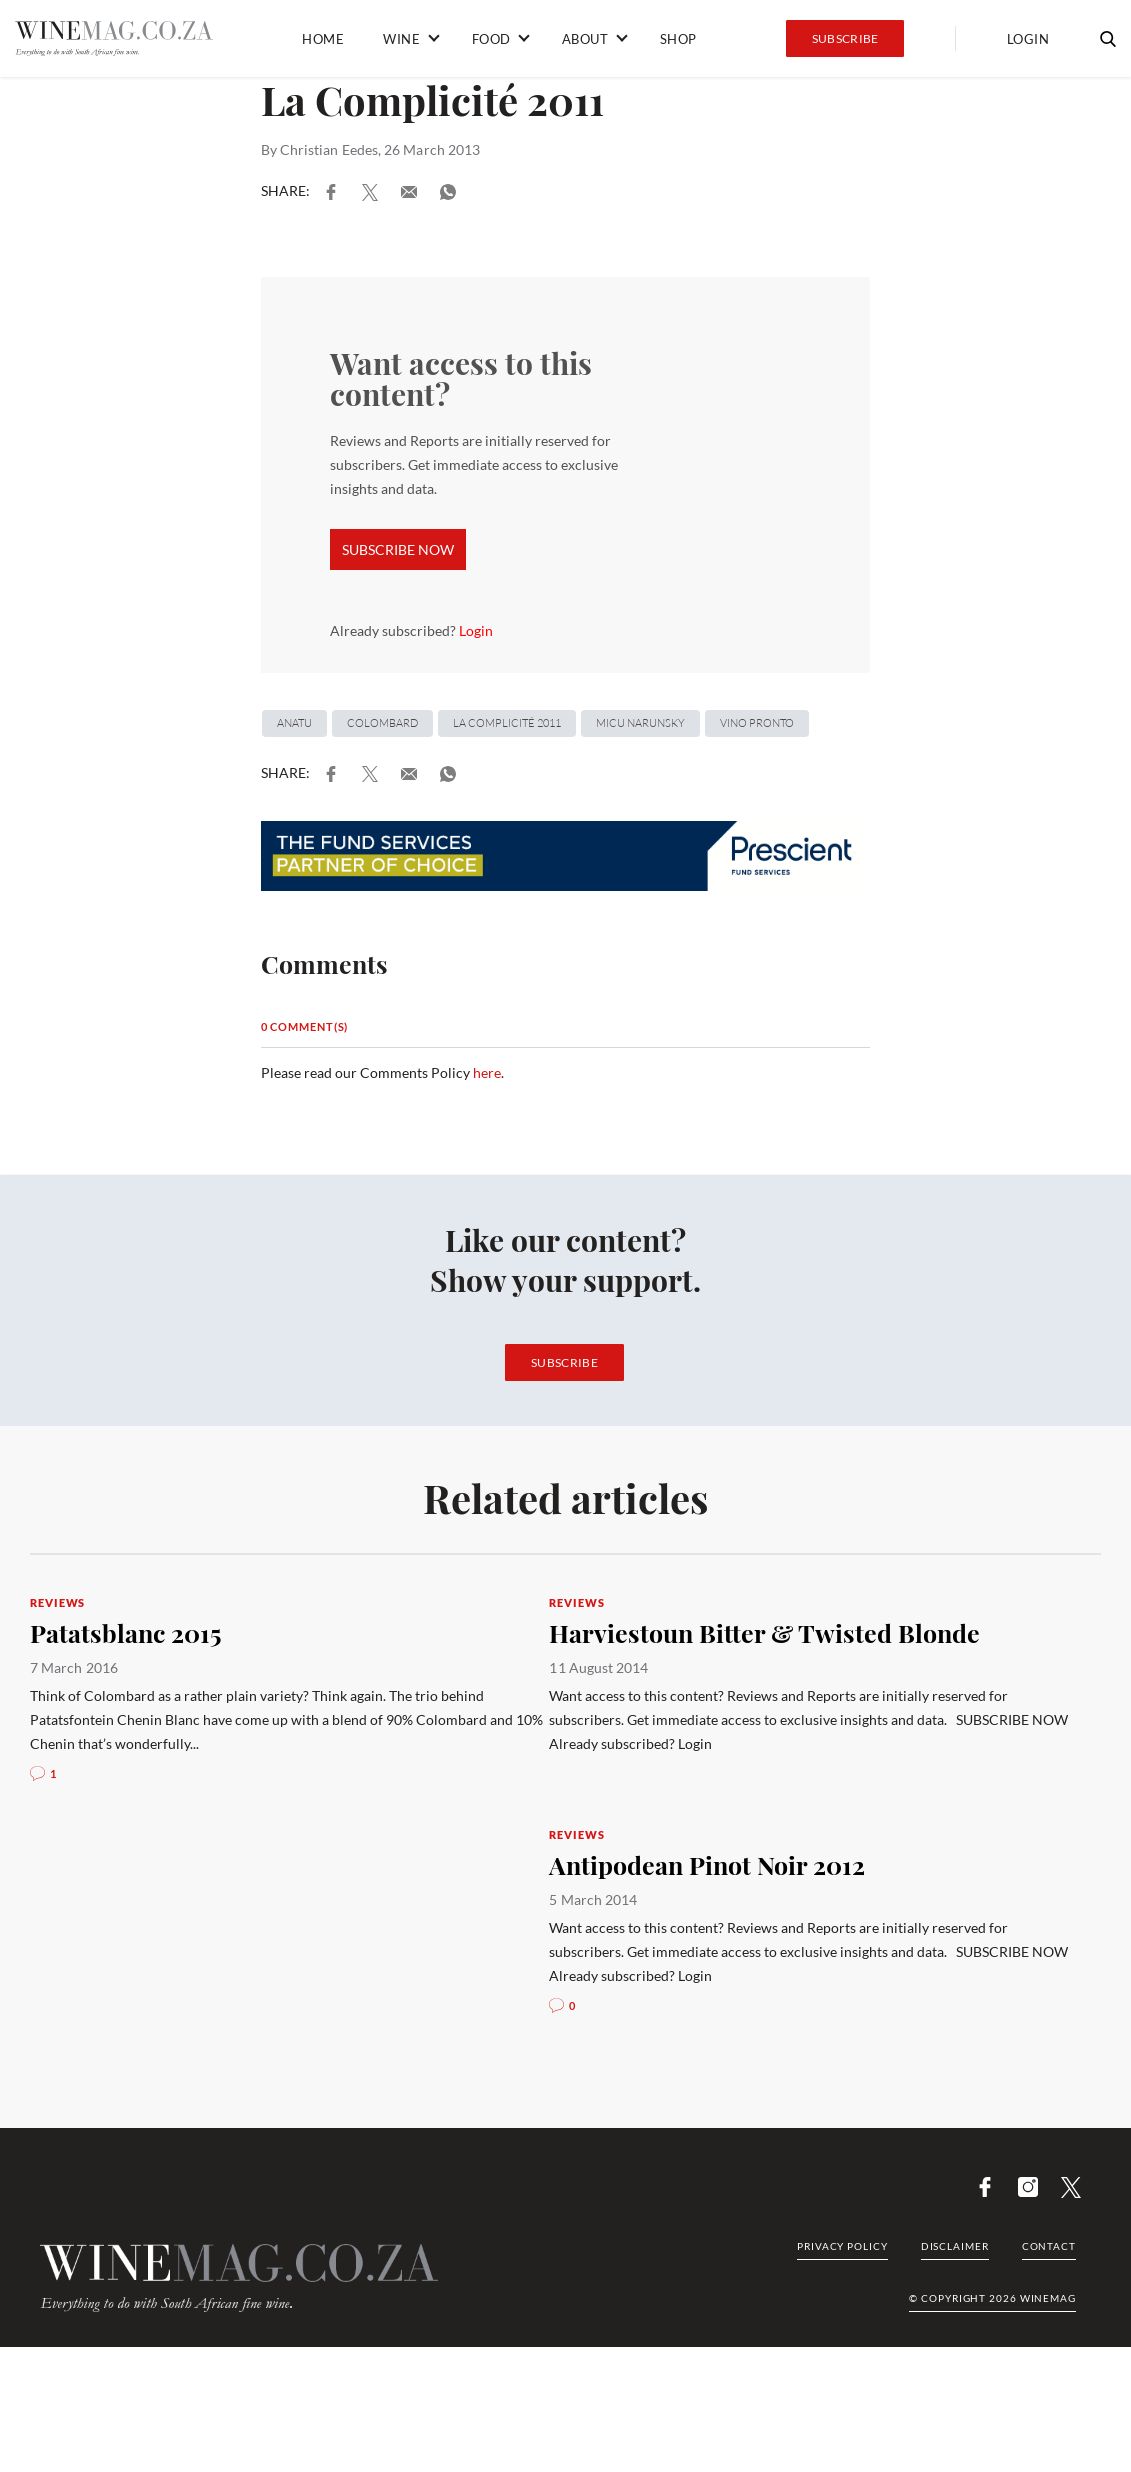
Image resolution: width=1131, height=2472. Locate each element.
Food (491, 39)
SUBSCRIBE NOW (398, 549)
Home (323, 39)
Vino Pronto (757, 723)
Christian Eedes (329, 149)
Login (1028, 39)
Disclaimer (955, 2246)
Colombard (382, 723)
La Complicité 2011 (507, 723)
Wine (401, 39)
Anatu (294, 723)
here (487, 1072)
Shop (678, 39)
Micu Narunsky (640, 723)
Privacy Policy (842, 2246)
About (585, 39)
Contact (1049, 2246)
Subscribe (845, 38)
